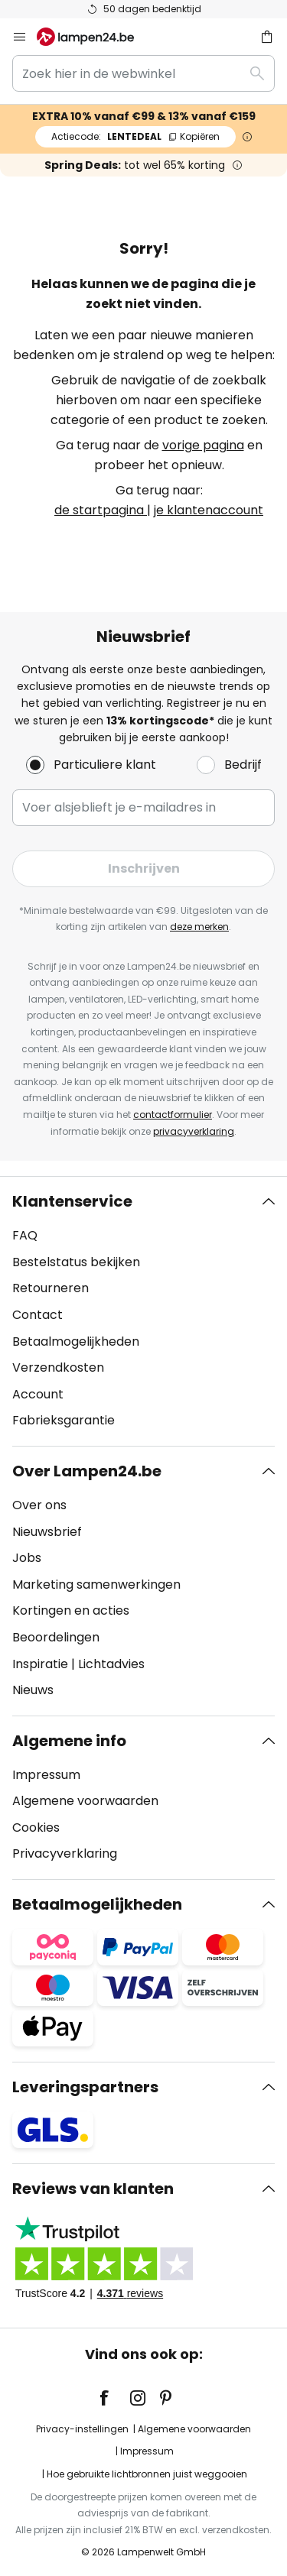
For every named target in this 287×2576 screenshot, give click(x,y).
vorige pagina (203, 445)
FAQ (25, 1235)
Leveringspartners (85, 2087)
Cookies (36, 1827)
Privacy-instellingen (82, 2428)
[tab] (143, 1311)
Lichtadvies (111, 1664)
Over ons (39, 1505)
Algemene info (69, 1740)
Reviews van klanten (93, 2188)
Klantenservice (72, 1201)
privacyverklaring (193, 1131)
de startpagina (100, 510)
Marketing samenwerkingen (96, 1584)
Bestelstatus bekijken (76, 1262)
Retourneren (50, 1288)
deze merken (199, 926)
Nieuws (33, 1690)
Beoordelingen (55, 1637)
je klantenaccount (208, 510)
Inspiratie (40, 1664)
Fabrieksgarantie (63, 1420)
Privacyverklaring (64, 1853)
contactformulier (172, 1114)
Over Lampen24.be (86, 1471)
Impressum (46, 1775)
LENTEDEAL (135, 136)
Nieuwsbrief (47, 1532)
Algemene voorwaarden (85, 1801)
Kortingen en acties (70, 1610)
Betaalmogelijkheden (75, 1341)
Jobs (26, 1558)
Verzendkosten (58, 1367)
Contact (37, 1315)
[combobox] (143, 73)
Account (38, 1394)
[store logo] (94, 36)
